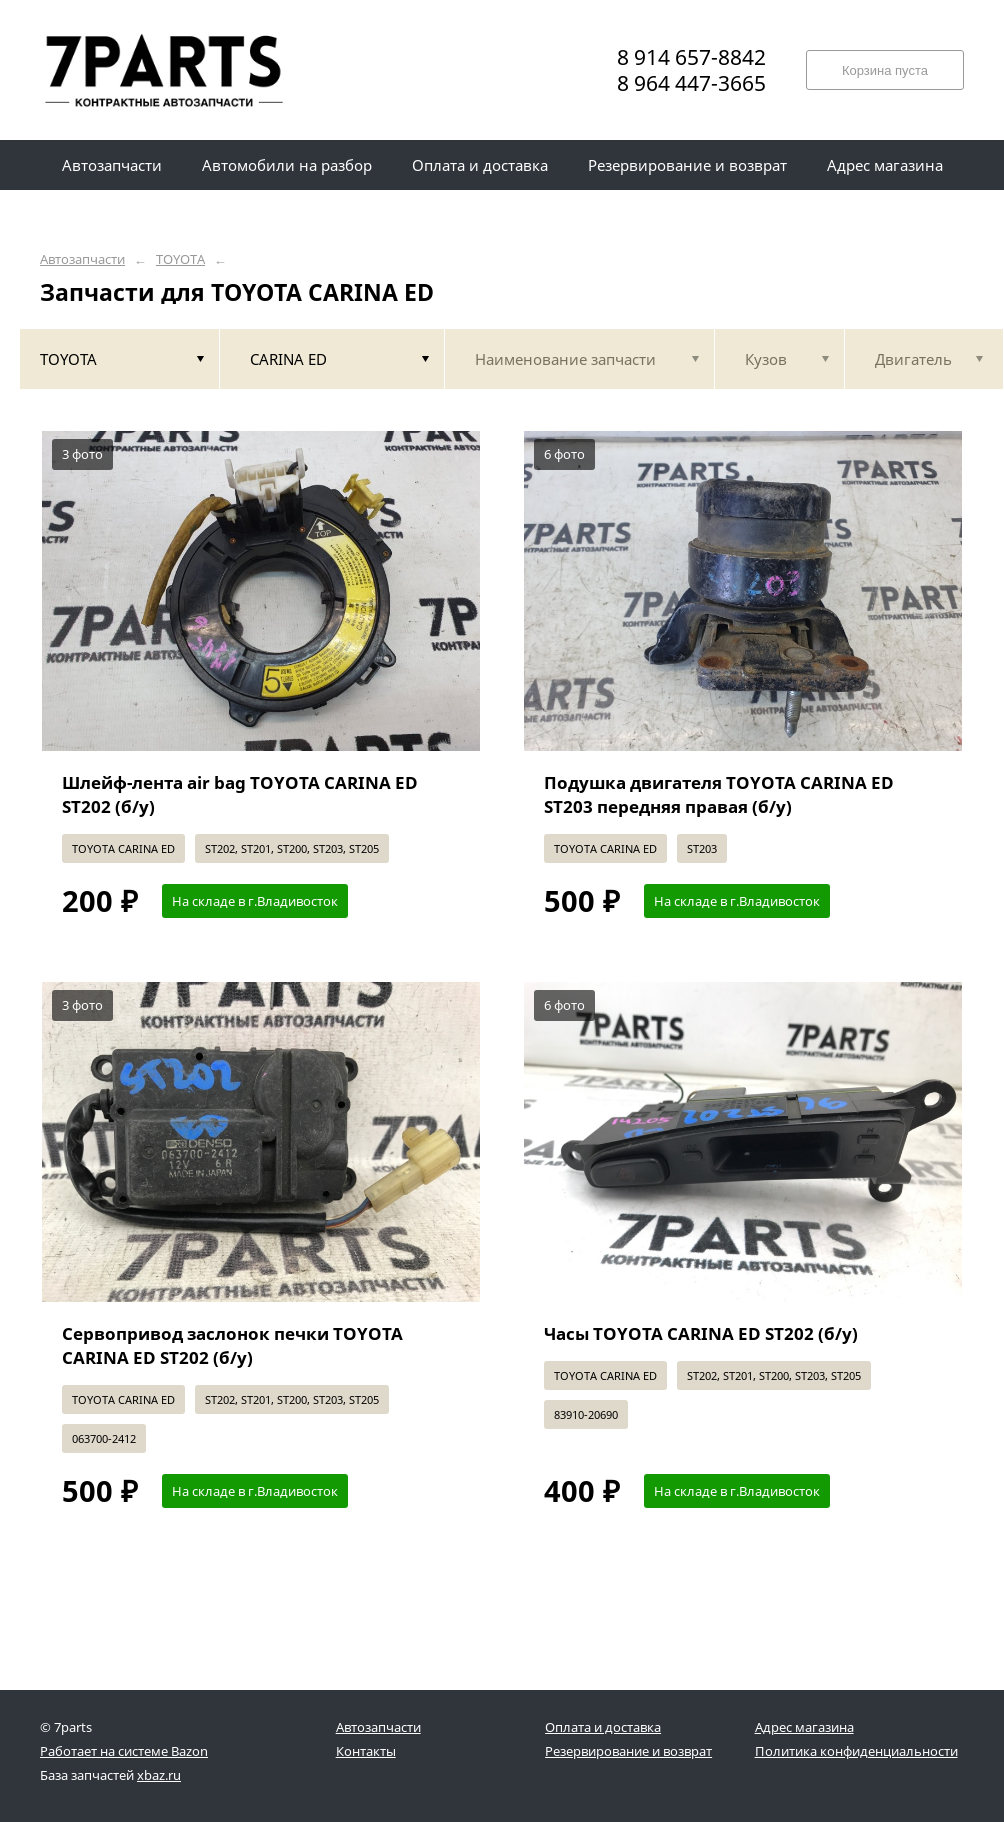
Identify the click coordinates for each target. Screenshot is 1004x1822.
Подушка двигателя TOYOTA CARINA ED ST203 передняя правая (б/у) (719, 794)
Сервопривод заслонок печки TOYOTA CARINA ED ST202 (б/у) (232, 1345)
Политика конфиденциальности (856, 1751)
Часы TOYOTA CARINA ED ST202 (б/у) (701, 1333)
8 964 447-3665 (691, 83)
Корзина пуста (885, 70)
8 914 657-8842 (691, 57)
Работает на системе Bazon (124, 1751)
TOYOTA (180, 259)
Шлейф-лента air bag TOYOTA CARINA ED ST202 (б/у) (240, 794)
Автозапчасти (82, 259)
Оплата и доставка (603, 1727)
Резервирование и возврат (628, 1751)
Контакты (366, 1751)
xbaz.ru (159, 1775)
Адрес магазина (804, 1727)
